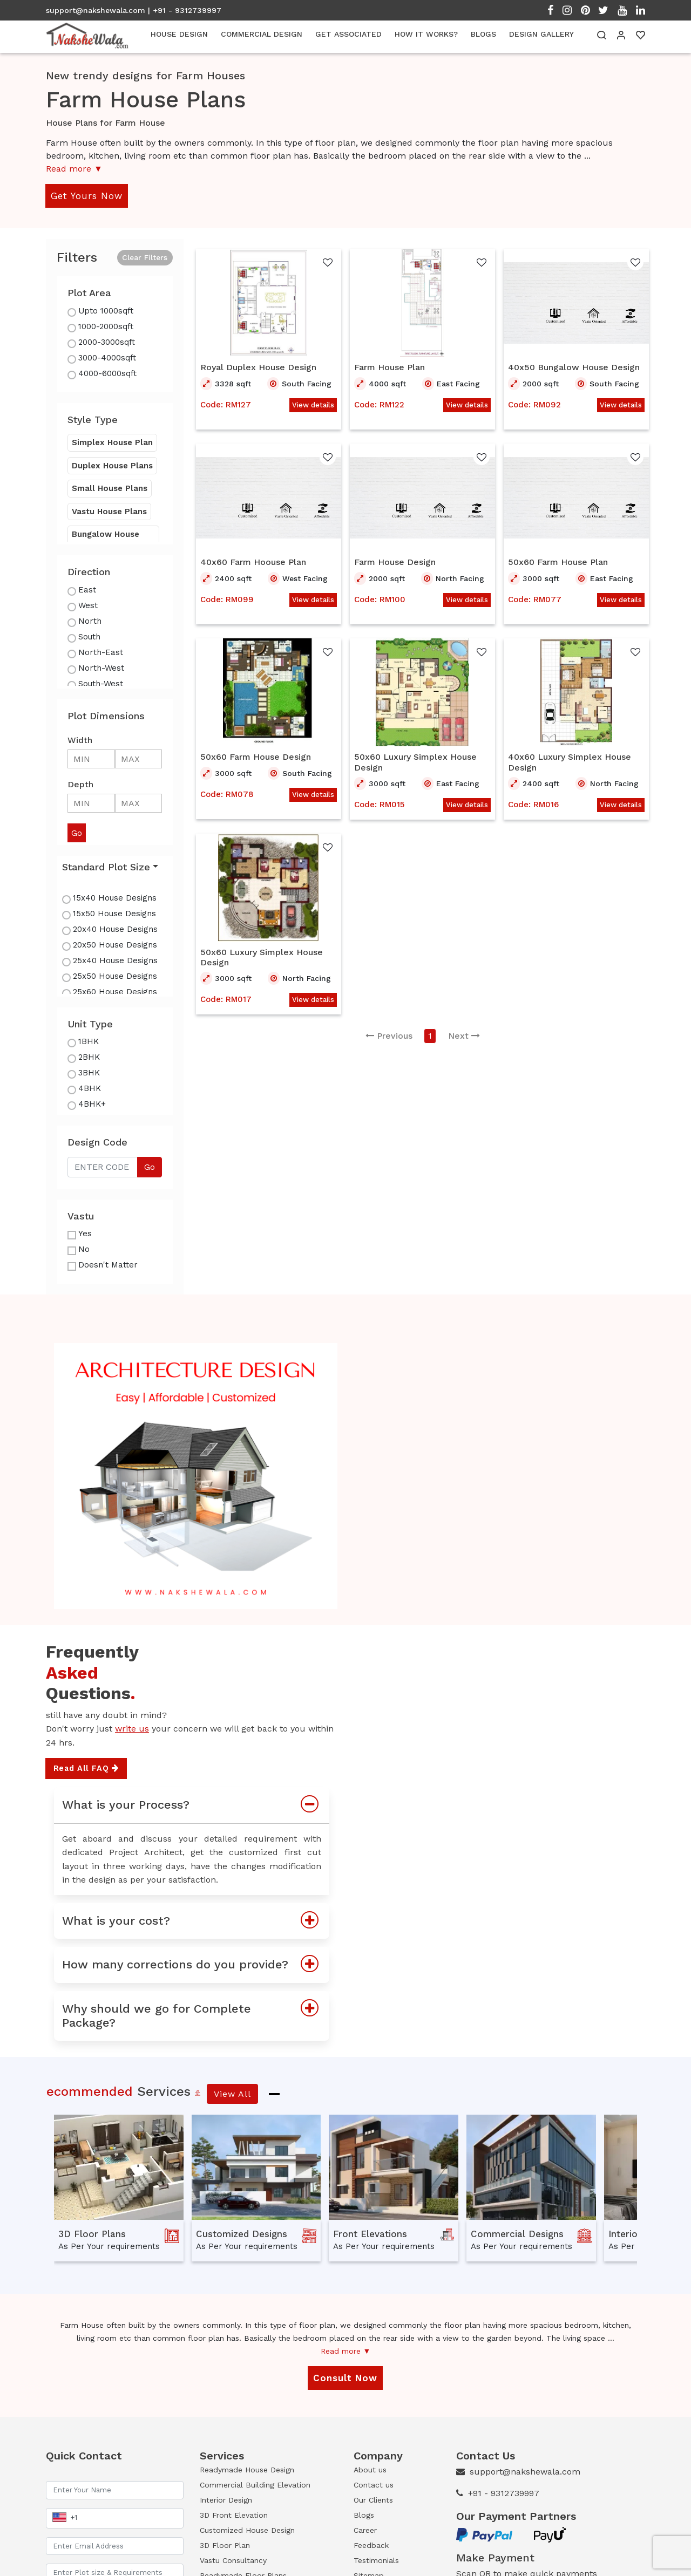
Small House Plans (109, 488)
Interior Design (226, 2500)
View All (232, 2094)
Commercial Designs (517, 2234)
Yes (85, 1233)
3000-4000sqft (107, 358)
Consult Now (345, 2378)
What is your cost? (195, 1921)
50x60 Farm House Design (255, 757)
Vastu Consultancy (233, 2560)
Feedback (371, 2545)
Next (464, 1036)
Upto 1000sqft (105, 311)
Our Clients (373, 2500)
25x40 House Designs (115, 960)
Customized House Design (247, 2530)
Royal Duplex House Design (258, 367)
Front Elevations (370, 2234)
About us (370, 2469)
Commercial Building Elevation (255, 2484)
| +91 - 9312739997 (184, 10)
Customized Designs (241, 2234)
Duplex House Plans (112, 466)
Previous (388, 1036)
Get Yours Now (87, 195)
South (89, 636)
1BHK (88, 1041)
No (84, 1249)
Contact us (374, 2484)
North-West (101, 668)
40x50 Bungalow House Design (574, 367)
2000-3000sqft (106, 342)
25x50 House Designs (115, 976)
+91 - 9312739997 (503, 2493)
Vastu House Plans (109, 511)
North (89, 621)
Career (365, 2530)
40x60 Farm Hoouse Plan (253, 562)
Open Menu (660, 215)
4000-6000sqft (107, 373)
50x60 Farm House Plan (558, 562)
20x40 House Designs (115, 929)
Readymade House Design (247, 2469)
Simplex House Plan (112, 442)
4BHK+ (92, 1104)
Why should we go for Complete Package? (195, 2016)
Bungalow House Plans (105, 540)
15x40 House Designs (115, 898)
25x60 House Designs (115, 992)
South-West (100, 683)
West (88, 605)
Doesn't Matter (108, 1265)
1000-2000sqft (105, 326)
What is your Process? (195, 1805)
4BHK (89, 1088)
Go (149, 1167)
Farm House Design (395, 562)
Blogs (364, 2515)
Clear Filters (144, 257)
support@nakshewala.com (95, 10)
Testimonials (376, 2560)
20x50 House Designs (115, 945)
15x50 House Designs (114, 913)
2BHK (89, 1057)
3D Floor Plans (92, 2234)
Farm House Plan (389, 367)
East (87, 590)
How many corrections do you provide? (195, 1964)
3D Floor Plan (225, 2545)
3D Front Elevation (234, 2515)
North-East (100, 652)
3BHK (89, 1072)
